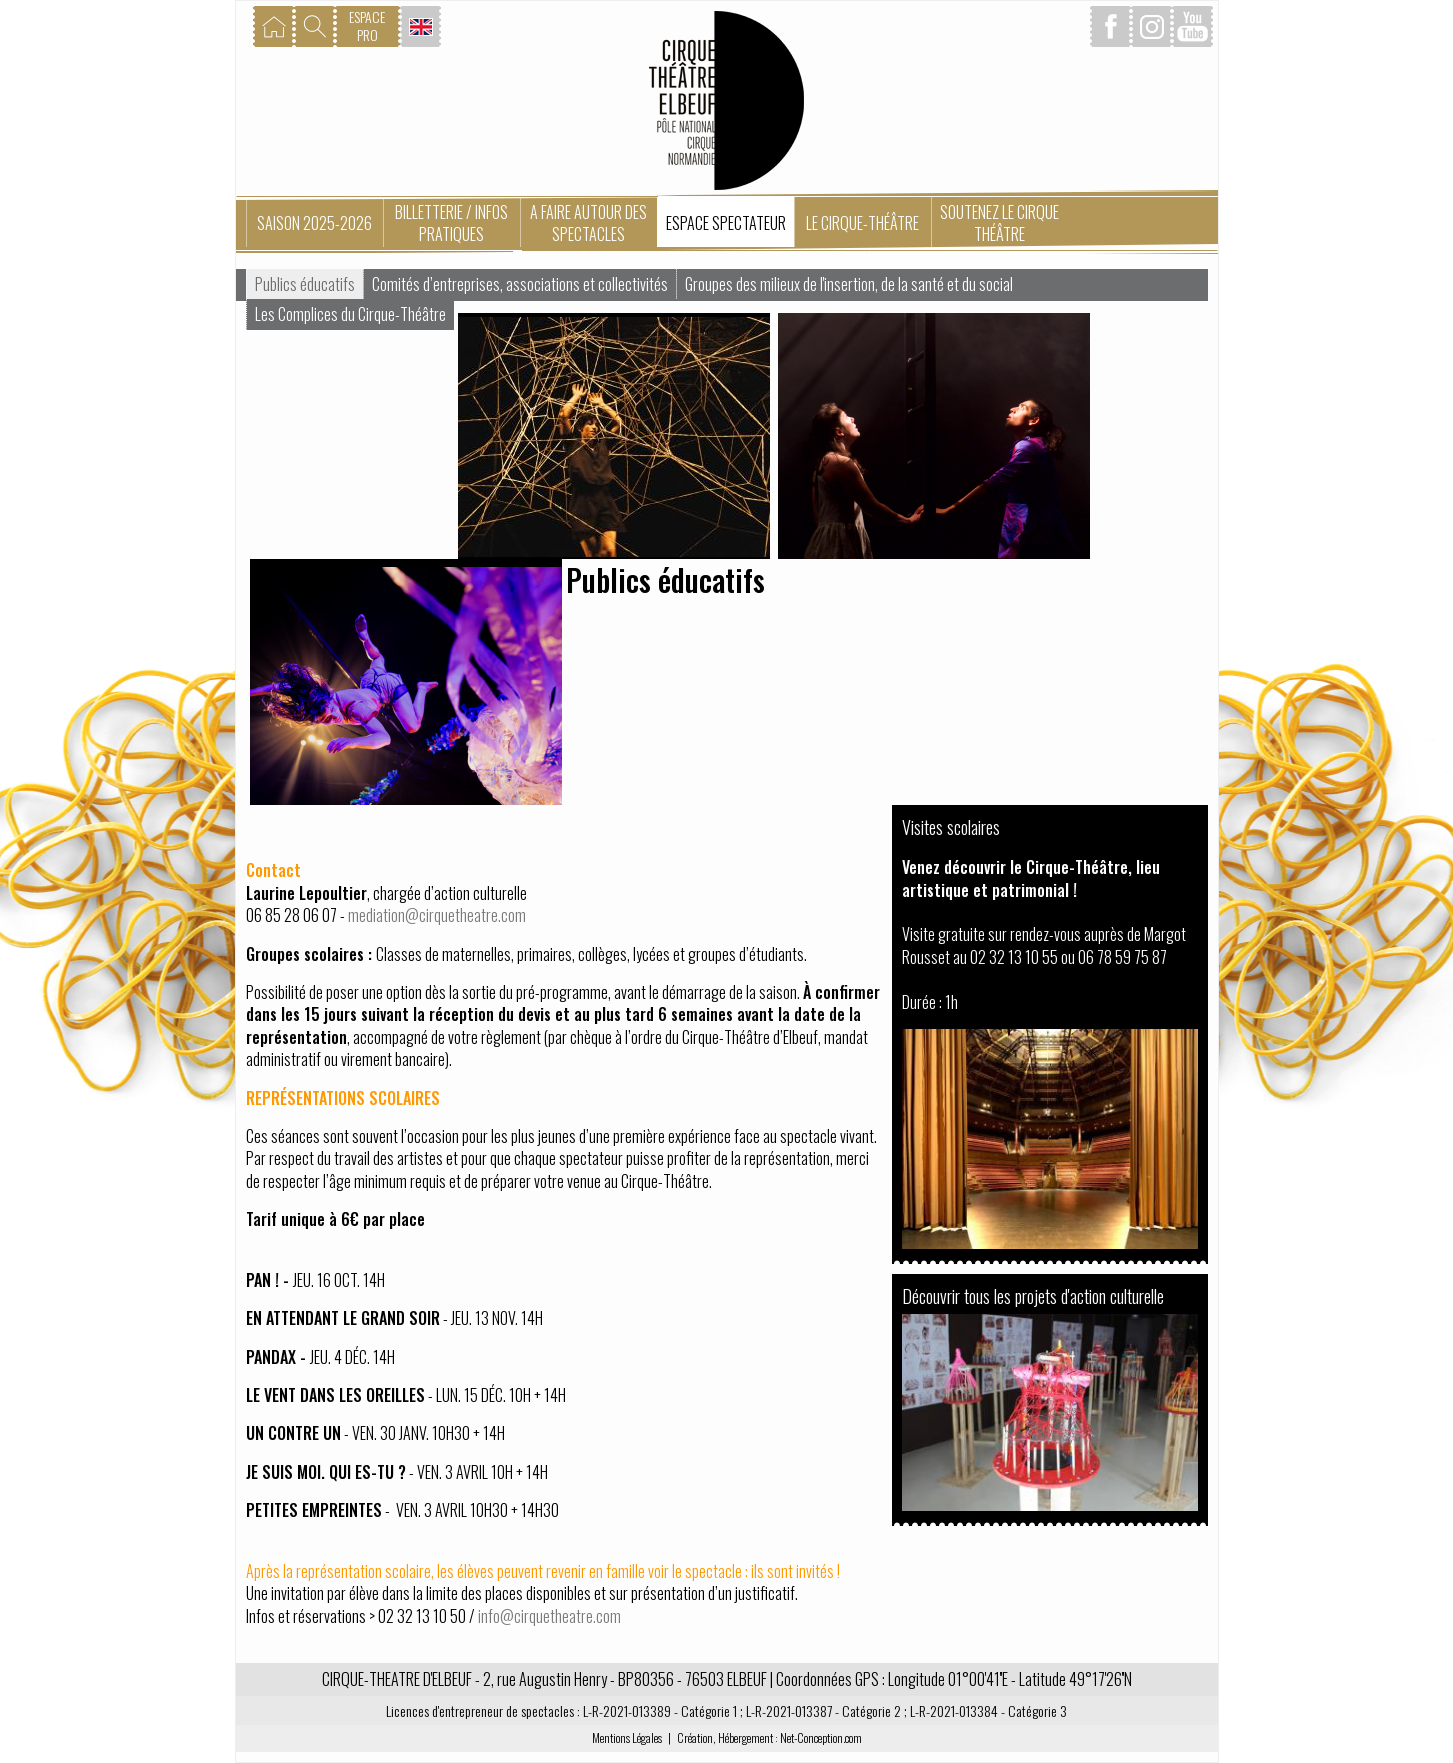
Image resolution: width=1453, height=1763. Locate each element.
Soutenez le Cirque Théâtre (999, 223)
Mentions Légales (627, 1737)
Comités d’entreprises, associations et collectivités (520, 284)
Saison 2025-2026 (314, 223)
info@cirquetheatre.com (549, 1616)
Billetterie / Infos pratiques (451, 223)
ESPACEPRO (367, 25)
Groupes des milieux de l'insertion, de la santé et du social (849, 284)
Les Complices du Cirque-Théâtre (350, 314)
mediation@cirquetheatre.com (437, 915)
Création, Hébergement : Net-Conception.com (769, 1737)
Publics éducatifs (305, 284)
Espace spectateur (726, 223)
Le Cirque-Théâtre (862, 223)
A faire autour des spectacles (588, 223)
